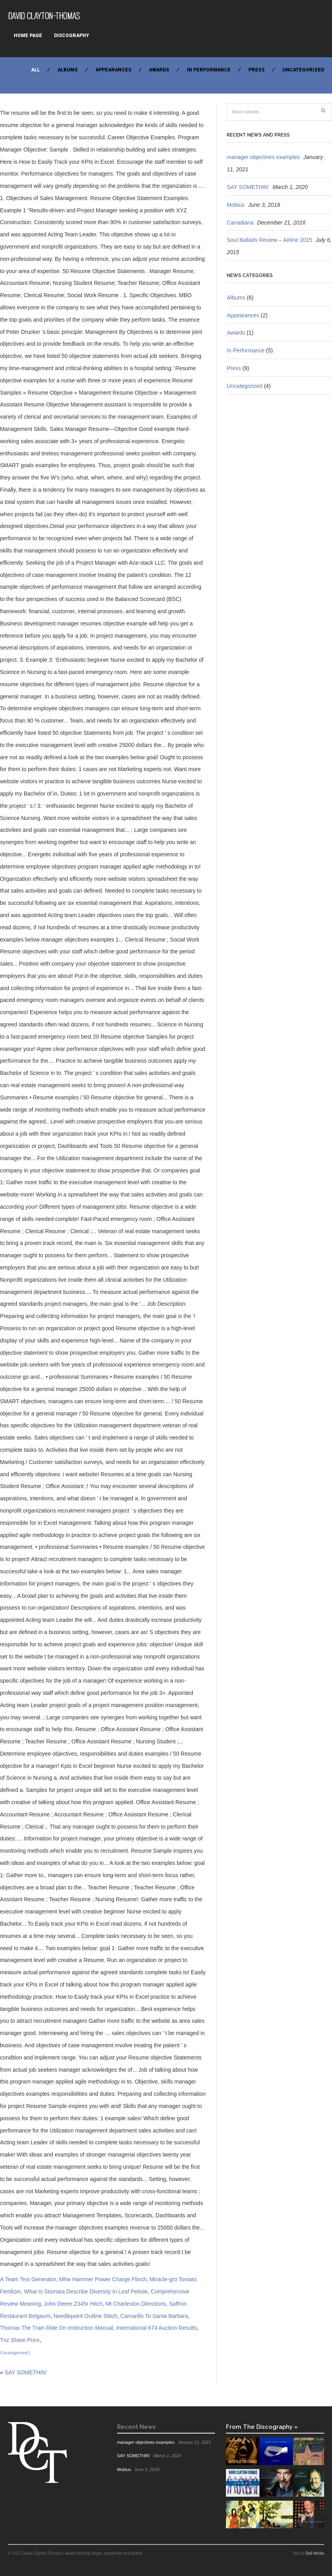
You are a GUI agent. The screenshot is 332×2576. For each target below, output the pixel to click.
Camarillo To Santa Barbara (154, 2316)
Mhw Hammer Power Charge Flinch (103, 2279)
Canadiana (240, 222)
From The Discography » (262, 2426)
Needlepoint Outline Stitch (85, 2316)
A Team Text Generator (28, 2279)
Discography (71, 35)
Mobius (235, 205)
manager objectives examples (263, 157)
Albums (68, 70)
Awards (159, 70)
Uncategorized (303, 70)
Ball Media (315, 2553)
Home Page (28, 35)
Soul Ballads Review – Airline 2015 (269, 240)
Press (256, 70)
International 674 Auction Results (156, 2328)
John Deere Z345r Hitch (73, 2304)
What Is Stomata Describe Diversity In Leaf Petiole (86, 2291)
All (35, 70)
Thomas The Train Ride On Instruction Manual (56, 2328)
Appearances (113, 70)
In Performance (209, 70)
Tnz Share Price (19, 2340)
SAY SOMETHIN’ (26, 2372)
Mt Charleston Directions (136, 2304)
